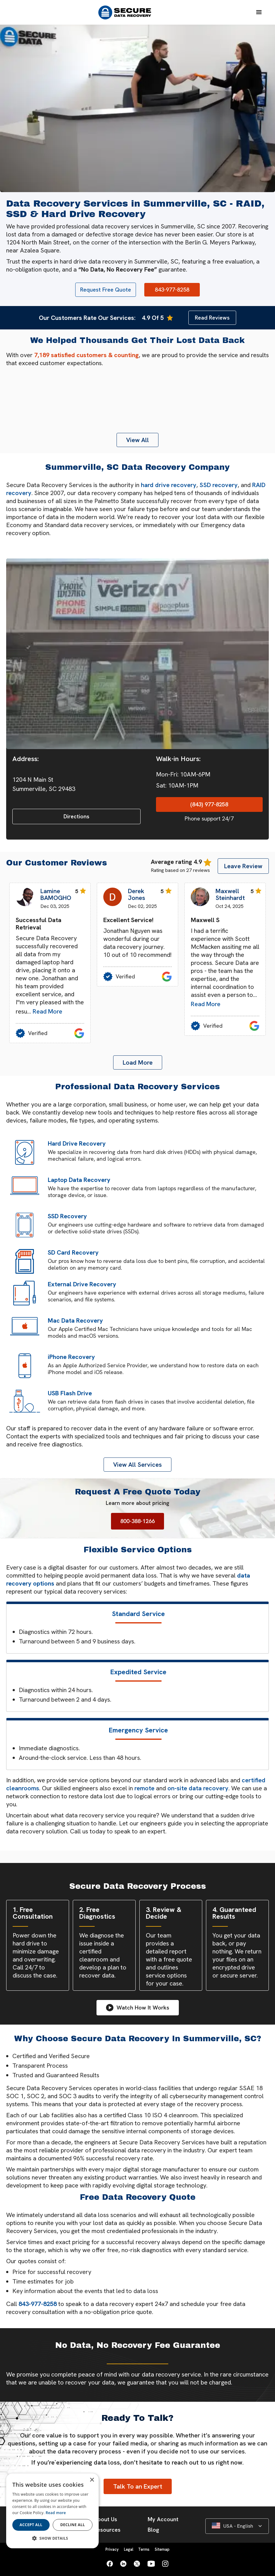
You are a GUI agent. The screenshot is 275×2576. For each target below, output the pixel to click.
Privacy (112, 2549)
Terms (144, 2549)
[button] (259, 12)
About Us (105, 2519)
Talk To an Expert (137, 2486)
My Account (163, 2519)
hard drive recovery (168, 485)
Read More (47, 1011)
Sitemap (162, 2549)
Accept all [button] (31, 2524)
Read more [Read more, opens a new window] (56, 2512)
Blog (153, 2529)
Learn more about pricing (137, 1502)
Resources (107, 2529)
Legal (128, 2549)
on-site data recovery (197, 1788)
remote (144, 1788)
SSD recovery (218, 485)
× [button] (91, 2480)
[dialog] (52, 2510)
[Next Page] (137, 1062)
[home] (127, 12)
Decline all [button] (72, 2524)
